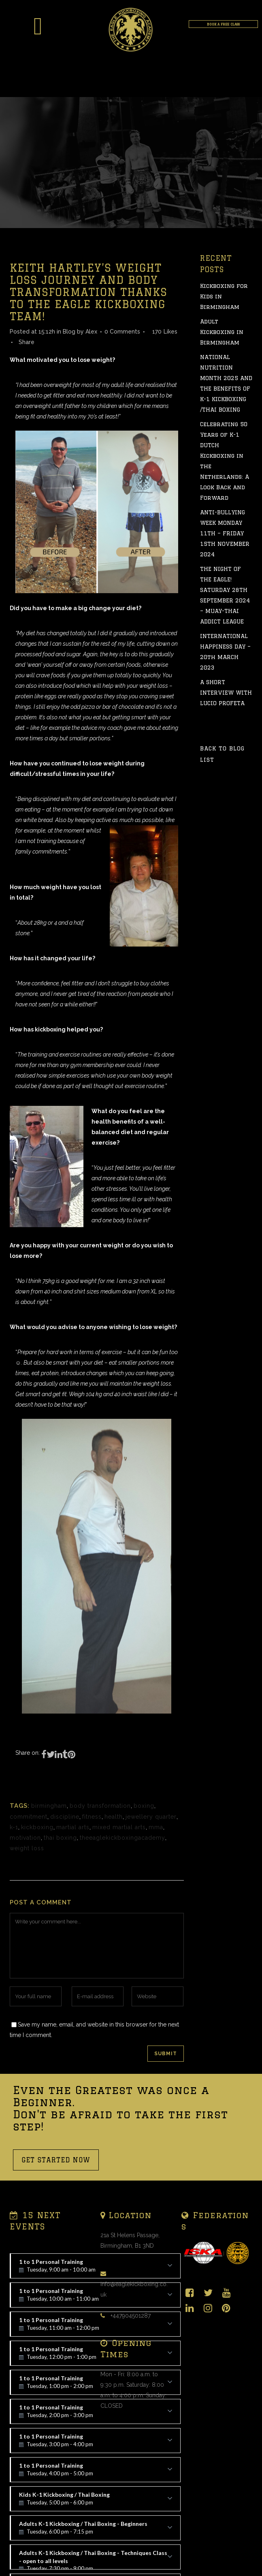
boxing (144, 1806)
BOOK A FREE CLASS (223, 24)
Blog (69, 331)
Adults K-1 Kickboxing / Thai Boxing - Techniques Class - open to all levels (95, 2559)
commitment (28, 1816)
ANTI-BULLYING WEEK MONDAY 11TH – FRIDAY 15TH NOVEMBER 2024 (224, 533)
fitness (92, 1816)
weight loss (27, 1848)
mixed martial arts (119, 1827)
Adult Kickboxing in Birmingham (221, 332)
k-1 (14, 1827)
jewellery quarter (151, 1816)
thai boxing (60, 1837)
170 (164, 331)
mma (156, 1827)
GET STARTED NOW (55, 2160)
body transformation (100, 1806)
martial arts (72, 1827)
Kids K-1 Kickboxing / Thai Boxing (95, 2501)
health (113, 1816)
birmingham (49, 1806)
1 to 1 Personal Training (95, 2414)
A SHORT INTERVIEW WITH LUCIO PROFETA (226, 692)
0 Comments (122, 331)
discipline (64, 1816)
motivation (25, 1837)
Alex (91, 331)
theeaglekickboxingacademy (122, 1837)
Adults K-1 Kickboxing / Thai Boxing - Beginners (95, 2530)
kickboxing (37, 1827)
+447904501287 (131, 2315)
